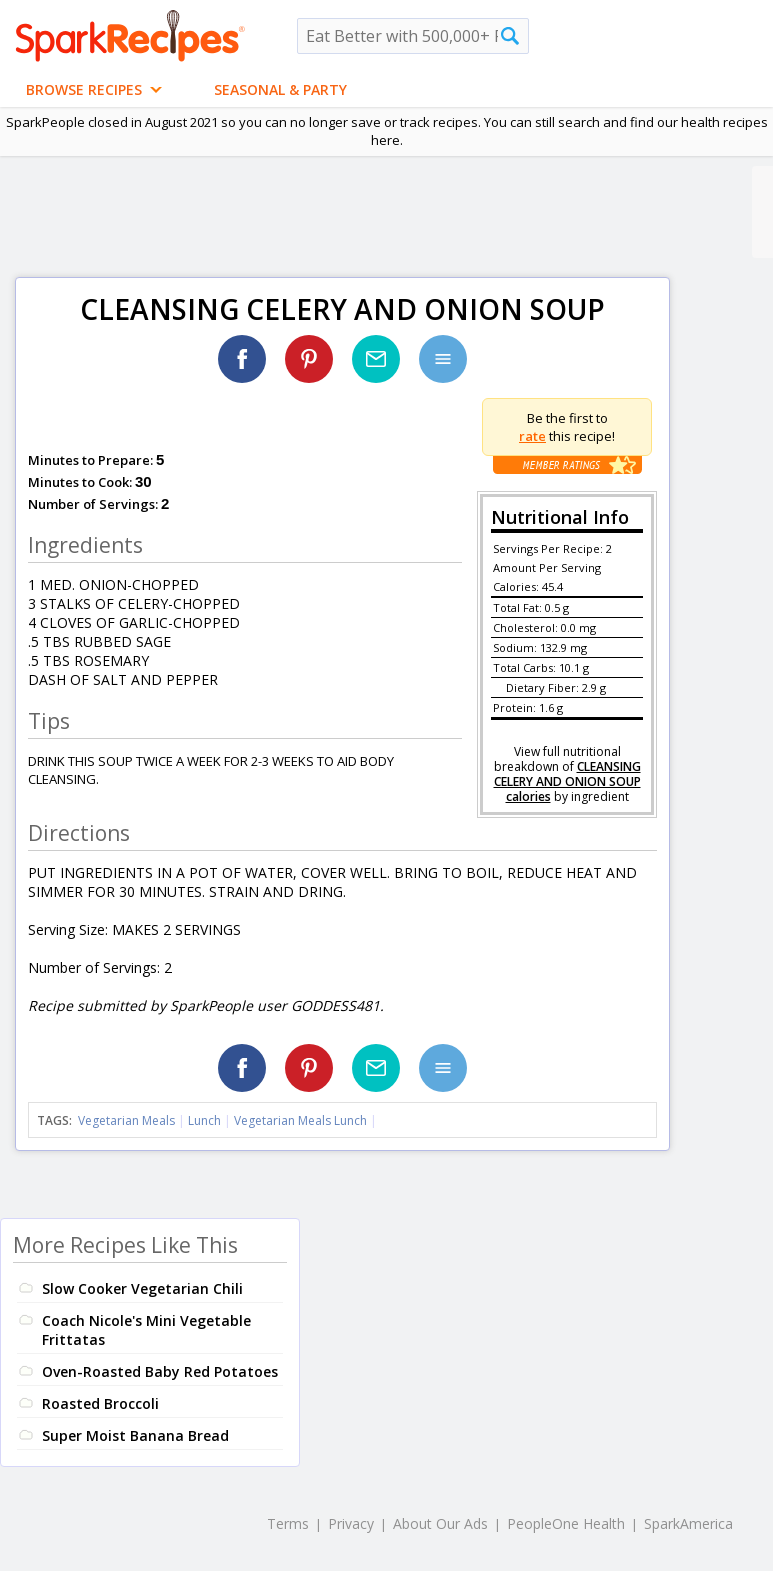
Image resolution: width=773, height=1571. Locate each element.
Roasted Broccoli (100, 1403)
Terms (288, 1523)
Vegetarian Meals (126, 1120)
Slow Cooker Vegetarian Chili (142, 1288)
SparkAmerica (688, 1523)
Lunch (204, 1120)
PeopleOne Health (566, 1523)
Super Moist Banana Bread (135, 1435)
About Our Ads (440, 1523)
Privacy (351, 1523)
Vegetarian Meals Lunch (300, 1120)
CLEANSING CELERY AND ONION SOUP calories (567, 781)
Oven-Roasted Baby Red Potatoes (160, 1371)
